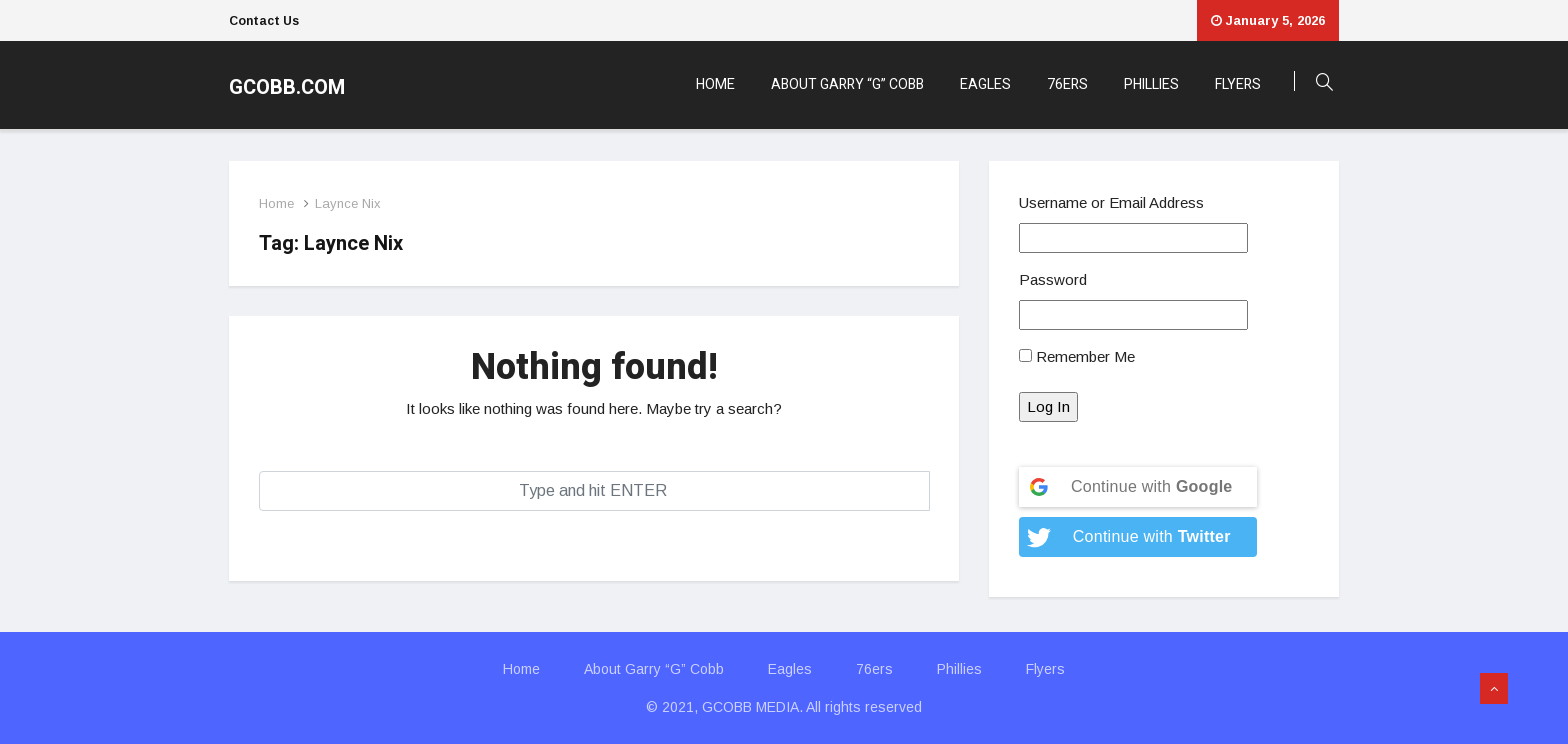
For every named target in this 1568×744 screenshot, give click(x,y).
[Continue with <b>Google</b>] (1138, 487)
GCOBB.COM (287, 87)
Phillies (1151, 84)
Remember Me (1077, 356)
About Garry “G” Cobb (847, 84)
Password (1053, 279)
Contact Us (264, 21)
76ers (1067, 84)
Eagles (985, 84)
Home (715, 84)
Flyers (1238, 84)
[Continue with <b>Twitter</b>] (1138, 537)
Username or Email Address (1111, 202)
